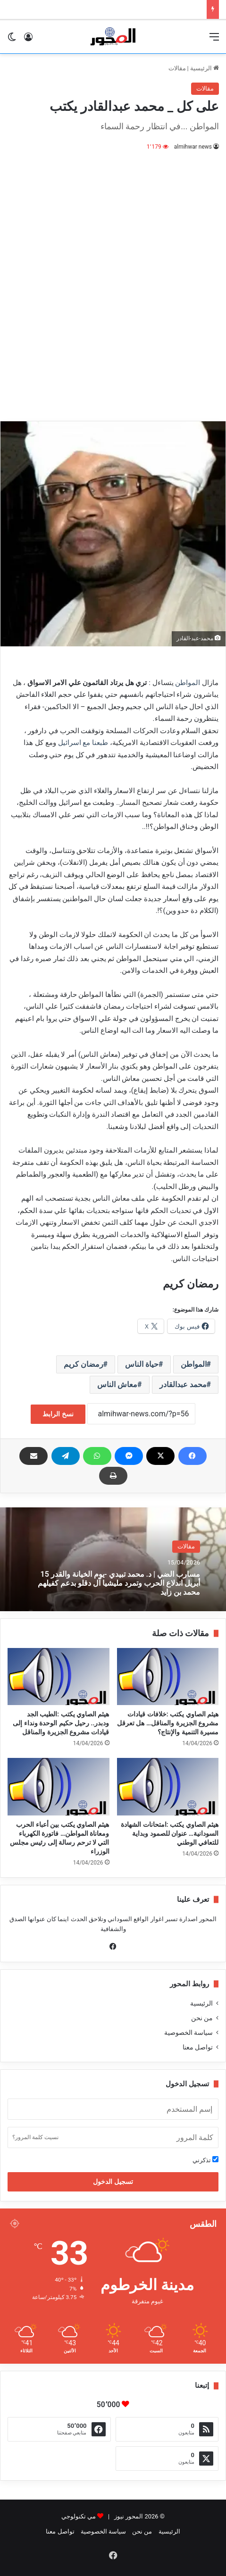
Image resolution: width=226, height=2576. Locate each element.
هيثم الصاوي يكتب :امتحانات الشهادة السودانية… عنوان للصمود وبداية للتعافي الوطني (169, 1833)
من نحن (202, 2018)
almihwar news (193, 146)
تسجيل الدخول (113, 2181)
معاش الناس (117, 1384)
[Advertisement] (113, 280)
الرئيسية (204, 68)
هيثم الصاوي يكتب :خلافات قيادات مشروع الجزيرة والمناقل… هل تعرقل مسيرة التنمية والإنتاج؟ (167, 1723)
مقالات (177, 68)
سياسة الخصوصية (188, 2032)
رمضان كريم (83, 1364)
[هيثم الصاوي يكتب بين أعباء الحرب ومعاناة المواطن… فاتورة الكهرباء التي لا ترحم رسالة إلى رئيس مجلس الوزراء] (58, 1786)
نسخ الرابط (57, 1414)
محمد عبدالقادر (183, 1384)
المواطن (187, 682)
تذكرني (205, 2160)
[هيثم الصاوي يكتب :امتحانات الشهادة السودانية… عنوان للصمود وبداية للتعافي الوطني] (168, 1786)
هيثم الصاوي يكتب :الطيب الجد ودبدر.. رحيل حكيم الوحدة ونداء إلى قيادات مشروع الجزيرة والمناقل (61, 1723)
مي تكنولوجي (78, 2516)
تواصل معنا (198, 2047)
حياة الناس (142, 1364)
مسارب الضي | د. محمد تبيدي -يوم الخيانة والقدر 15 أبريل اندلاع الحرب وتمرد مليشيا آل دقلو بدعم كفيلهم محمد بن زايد (119, 1583)
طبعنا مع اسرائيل (83, 742)
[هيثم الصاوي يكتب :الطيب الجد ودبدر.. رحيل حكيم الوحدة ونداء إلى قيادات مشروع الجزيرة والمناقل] (58, 1677)
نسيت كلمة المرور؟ (35, 2137)
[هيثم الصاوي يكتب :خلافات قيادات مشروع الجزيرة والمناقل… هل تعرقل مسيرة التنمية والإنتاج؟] (168, 1677)
